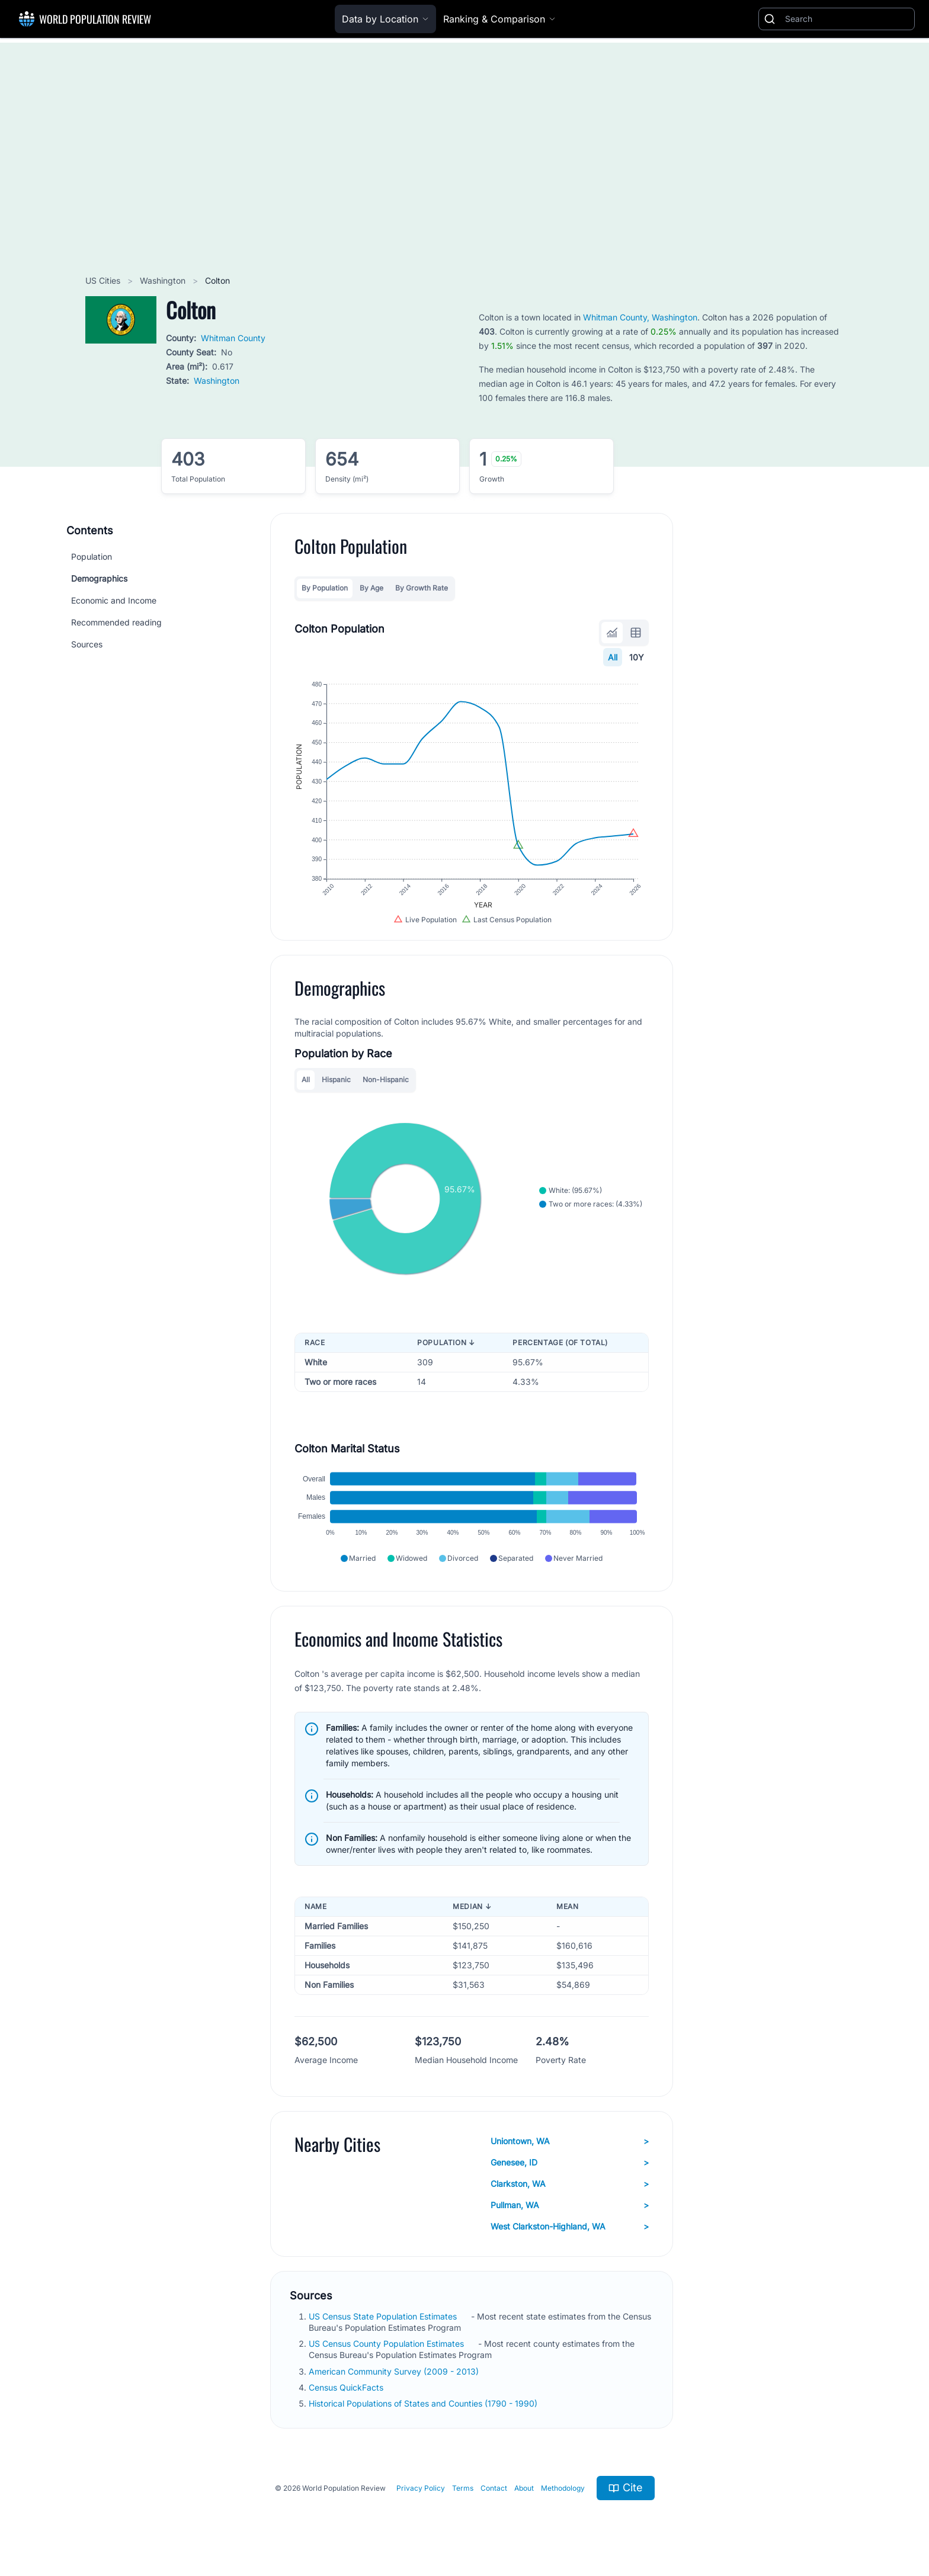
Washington (164, 280)
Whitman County (233, 338)
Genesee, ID (570, 2162)
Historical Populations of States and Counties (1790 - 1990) (424, 2403)
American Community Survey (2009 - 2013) (395, 2371)
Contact (493, 2488)
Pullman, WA (570, 2205)
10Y (636, 657)
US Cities (104, 280)
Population (91, 556)
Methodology (563, 2488)
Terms (462, 2488)
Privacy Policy (420, 2488)
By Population (325, 587)
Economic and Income (113, 600)
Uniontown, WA (570, 2141)
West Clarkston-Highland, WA (570, 2226)
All (612, 657)
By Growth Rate (421, 587)
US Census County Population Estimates (387, 2343)
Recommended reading (116, 622)
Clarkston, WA (570, 2184)
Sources (86, 644)
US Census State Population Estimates (384, 2316)
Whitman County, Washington (640, 317)
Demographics (99, 578)
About (524, 2488)
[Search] (847, 19)
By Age (371, 587)
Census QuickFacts (347, 2387)
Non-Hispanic (386, 1079)
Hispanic (336, 1079)
